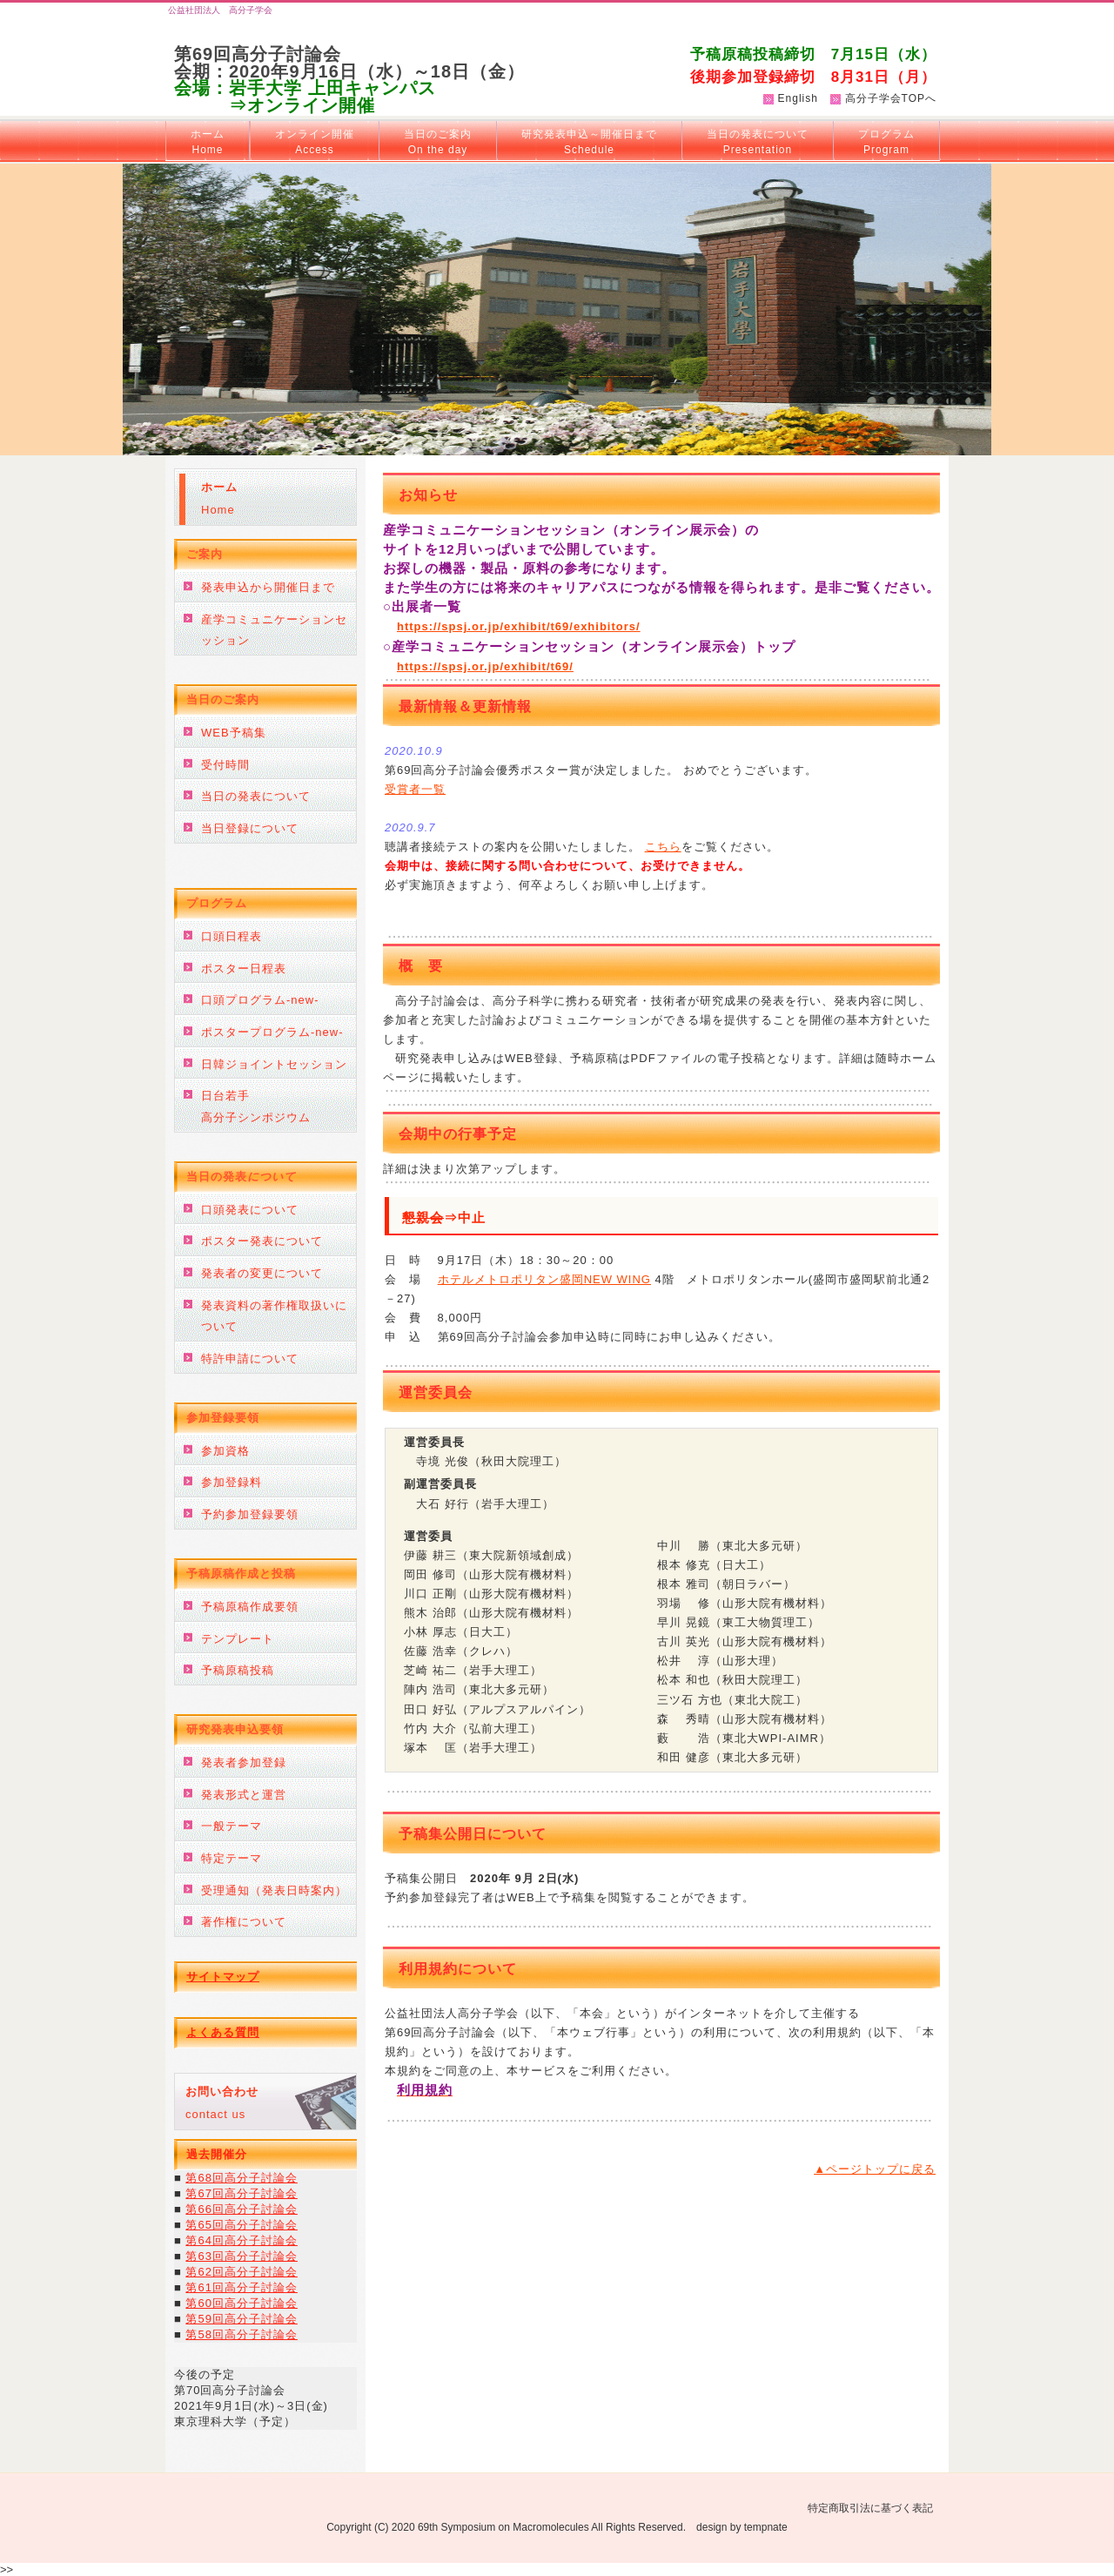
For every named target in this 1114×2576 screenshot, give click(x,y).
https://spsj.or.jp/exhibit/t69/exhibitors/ (519, 626)
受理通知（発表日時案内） (274, 1890)
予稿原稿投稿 (237, 1670)
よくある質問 (222, 2032)
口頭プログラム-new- (260, 999)
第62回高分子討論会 (241, 2271)
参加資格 (225, 1450)
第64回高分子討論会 (241, 2240)
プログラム (886, 142)
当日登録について (250, 828)
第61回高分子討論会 (241, 2287)
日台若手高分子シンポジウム (256, 1106)
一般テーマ (231, 1826)
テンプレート (237, 1638)
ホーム (208, 142)
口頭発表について (250, 1209)
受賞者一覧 (415, 789)
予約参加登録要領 (250, 1514)
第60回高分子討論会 (241, 2303)
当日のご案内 (438, 142)
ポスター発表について (262, 1241)
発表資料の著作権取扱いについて (274, 1316)
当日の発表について (758, 142)
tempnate (766, 2527)
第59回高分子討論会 (241, 2318)
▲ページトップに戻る (875, 2169)
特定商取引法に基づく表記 (870, 2508)
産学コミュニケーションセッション (274, 630)
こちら (663, 846)
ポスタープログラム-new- (272, 1032)
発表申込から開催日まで (268, 587)
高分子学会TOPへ (890, 98)
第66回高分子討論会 (241, 2209)
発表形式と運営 (243, 1794)
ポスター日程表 (243, 968)
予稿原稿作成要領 (250, 1606)
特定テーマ (231, 1858)
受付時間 (225, 764)
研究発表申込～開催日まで (589, 142)
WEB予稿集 (233, 732)
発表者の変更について (262, 1273)
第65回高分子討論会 (241, 2224)
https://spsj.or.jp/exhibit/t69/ (485, 666)
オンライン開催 (314, 142)
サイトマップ (222, 1976)
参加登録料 (231, 1482)
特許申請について (250, 1358)
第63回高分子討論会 (241, 2256)
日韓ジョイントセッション (274, 1064)
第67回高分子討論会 (241, 2193)
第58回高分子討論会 (241, 2334)
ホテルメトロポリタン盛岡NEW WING (544, 1279)
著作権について (243, 1921)
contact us (221, 2103)
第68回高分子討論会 (241, 2177)
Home (219, 498)
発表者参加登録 (243, 1762)
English (798, 98)
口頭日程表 (231, 936)
